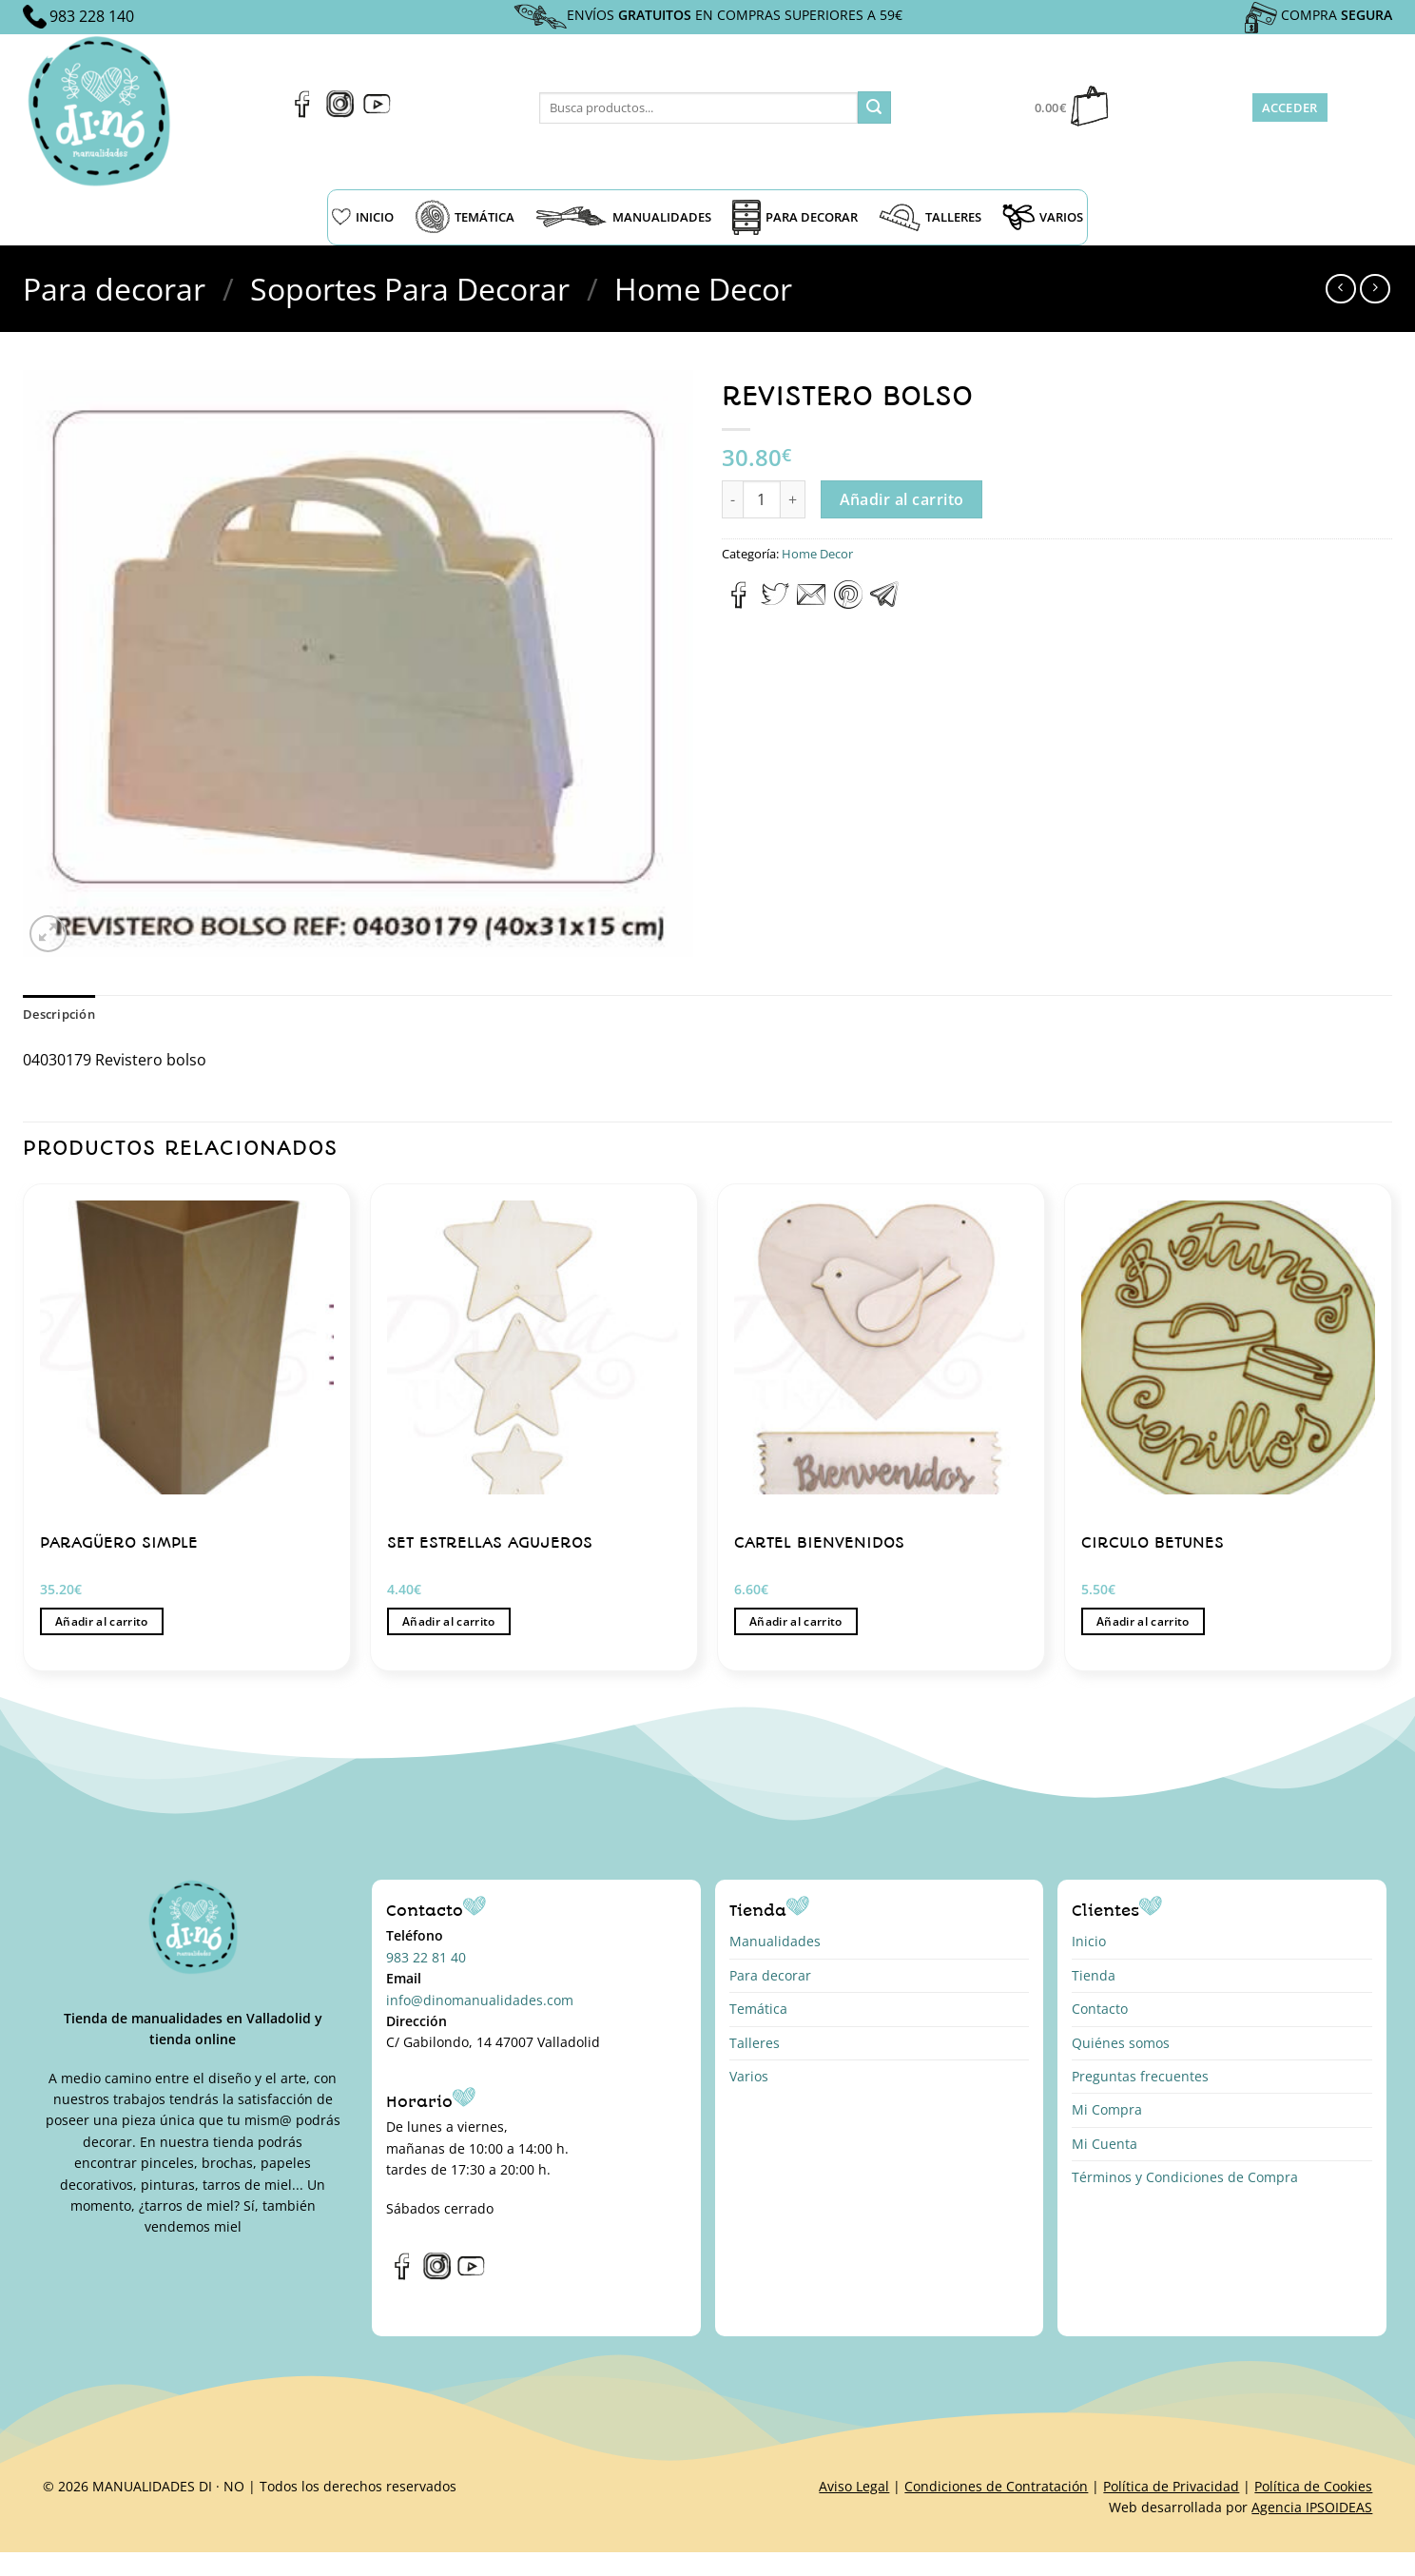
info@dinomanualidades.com (479, 2000)
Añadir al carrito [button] (101, 1621)
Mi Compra (1107, 2109)
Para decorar (114, 288)
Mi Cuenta (1104, 2144)
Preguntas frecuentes (1140, 2076)
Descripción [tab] (59, 1014)
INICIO (363, 216)
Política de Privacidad (1171, 2486)
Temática (758, 2009)
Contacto (1100, 2009)
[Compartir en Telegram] (884, 603)
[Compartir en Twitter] (775, 603)
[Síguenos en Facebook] (303, 112)
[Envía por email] (811, 603)
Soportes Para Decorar (410, 288)
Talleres (754, 2043)
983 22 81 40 (426, 1957)
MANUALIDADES (623, 216)
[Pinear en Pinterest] (848, 603)
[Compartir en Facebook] (739, 603)
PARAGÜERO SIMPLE (119, 1542)
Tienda (1093, 1975)
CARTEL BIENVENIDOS (819, 1542)
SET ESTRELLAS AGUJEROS (489, 1542)
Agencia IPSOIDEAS (1311, 2507)
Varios (748, 2076)
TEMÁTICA (464, 217)
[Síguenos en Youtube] (377, 112)
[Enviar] (874, 107)
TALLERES (930, 217)
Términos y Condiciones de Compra (1185, 2177)
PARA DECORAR (795, 217)
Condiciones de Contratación (996, 2486)
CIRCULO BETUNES (1152, 1542)
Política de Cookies (1313, 2486)
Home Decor (703, 288)
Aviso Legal (854, 2486)
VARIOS (1042, 217)
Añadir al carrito (902, 499)
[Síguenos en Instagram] (340, 112)
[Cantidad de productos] (762, 499)
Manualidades (775, 1941)
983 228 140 (91, 16)
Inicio (1089, 1941)
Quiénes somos (1121, 2043)
